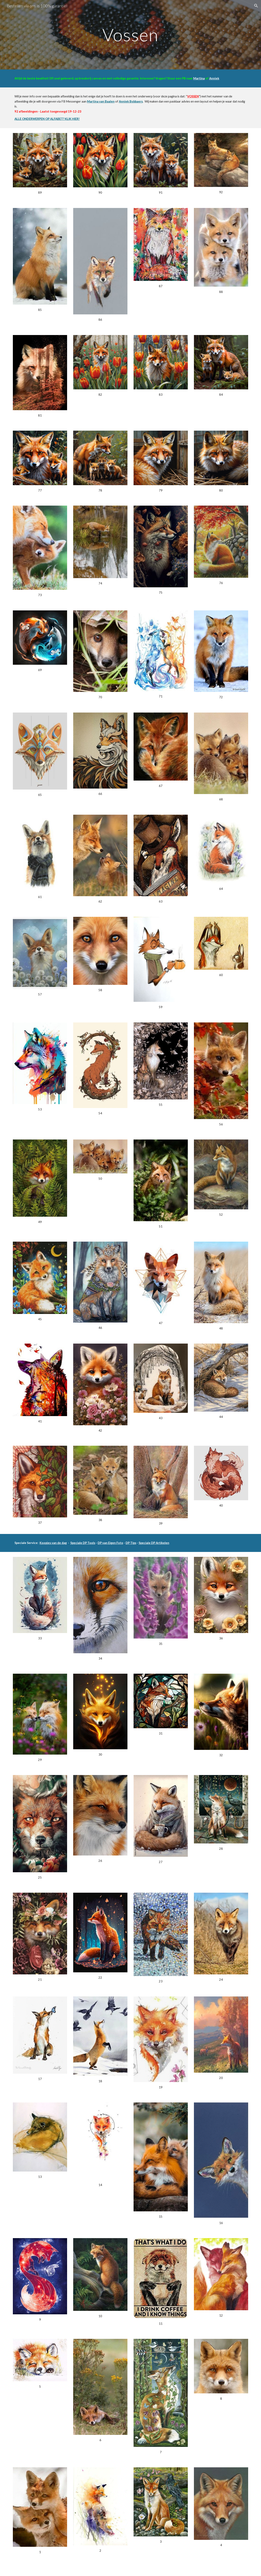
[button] (256, 6)
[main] (130, 34)
